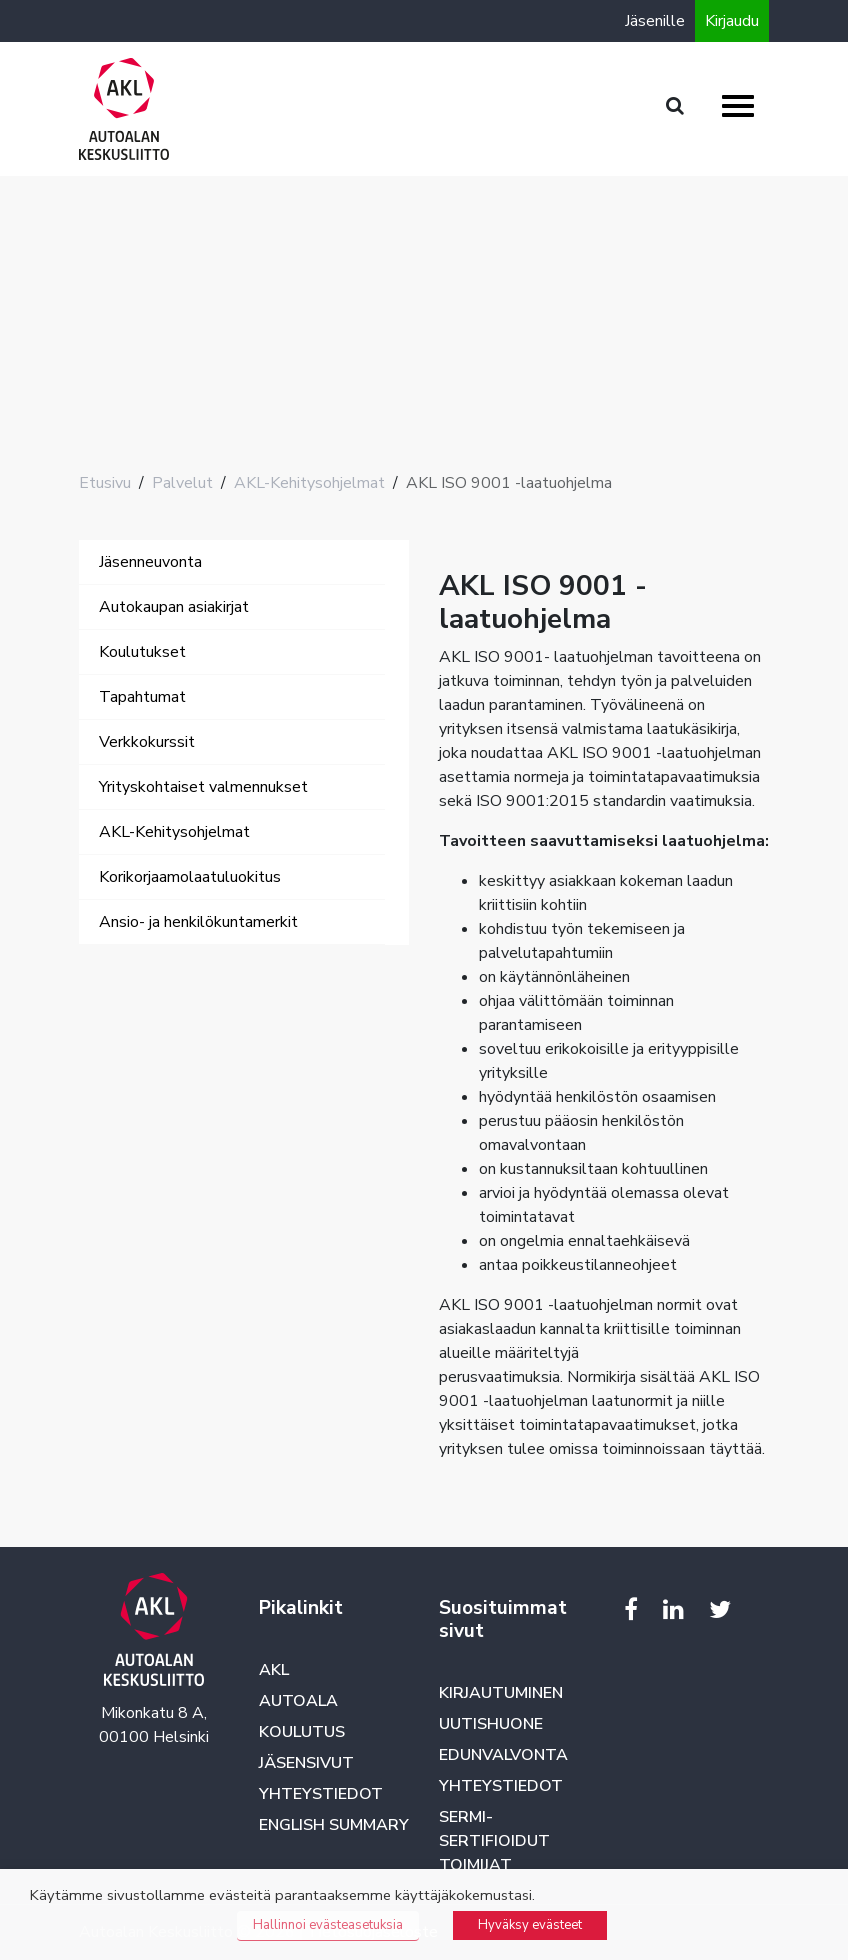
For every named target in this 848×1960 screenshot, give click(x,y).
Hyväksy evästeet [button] (530, 1925)
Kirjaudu (732, 21)
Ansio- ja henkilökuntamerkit (198, 922)
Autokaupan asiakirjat (174, 607)
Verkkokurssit (147, 742)
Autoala (298, 1701)
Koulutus (302, 1732)
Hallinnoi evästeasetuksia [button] (328, 1925)
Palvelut (182, 483)
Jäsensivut (306, 1763)
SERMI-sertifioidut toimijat (494, 1841)
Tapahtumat (142, 697)
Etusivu (105, 483)
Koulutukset (142, 652)
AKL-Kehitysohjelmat (309, 483)
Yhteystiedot (321, 1794)
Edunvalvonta (503, 1755)
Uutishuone (491, 1724)
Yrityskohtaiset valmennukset (203, 787)
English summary (334, 1825)
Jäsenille (655, 21)
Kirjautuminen (501, 1693)
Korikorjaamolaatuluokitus (190, 877)
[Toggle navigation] (107, 965)
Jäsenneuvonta (150, 562)
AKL (274, 1670)
